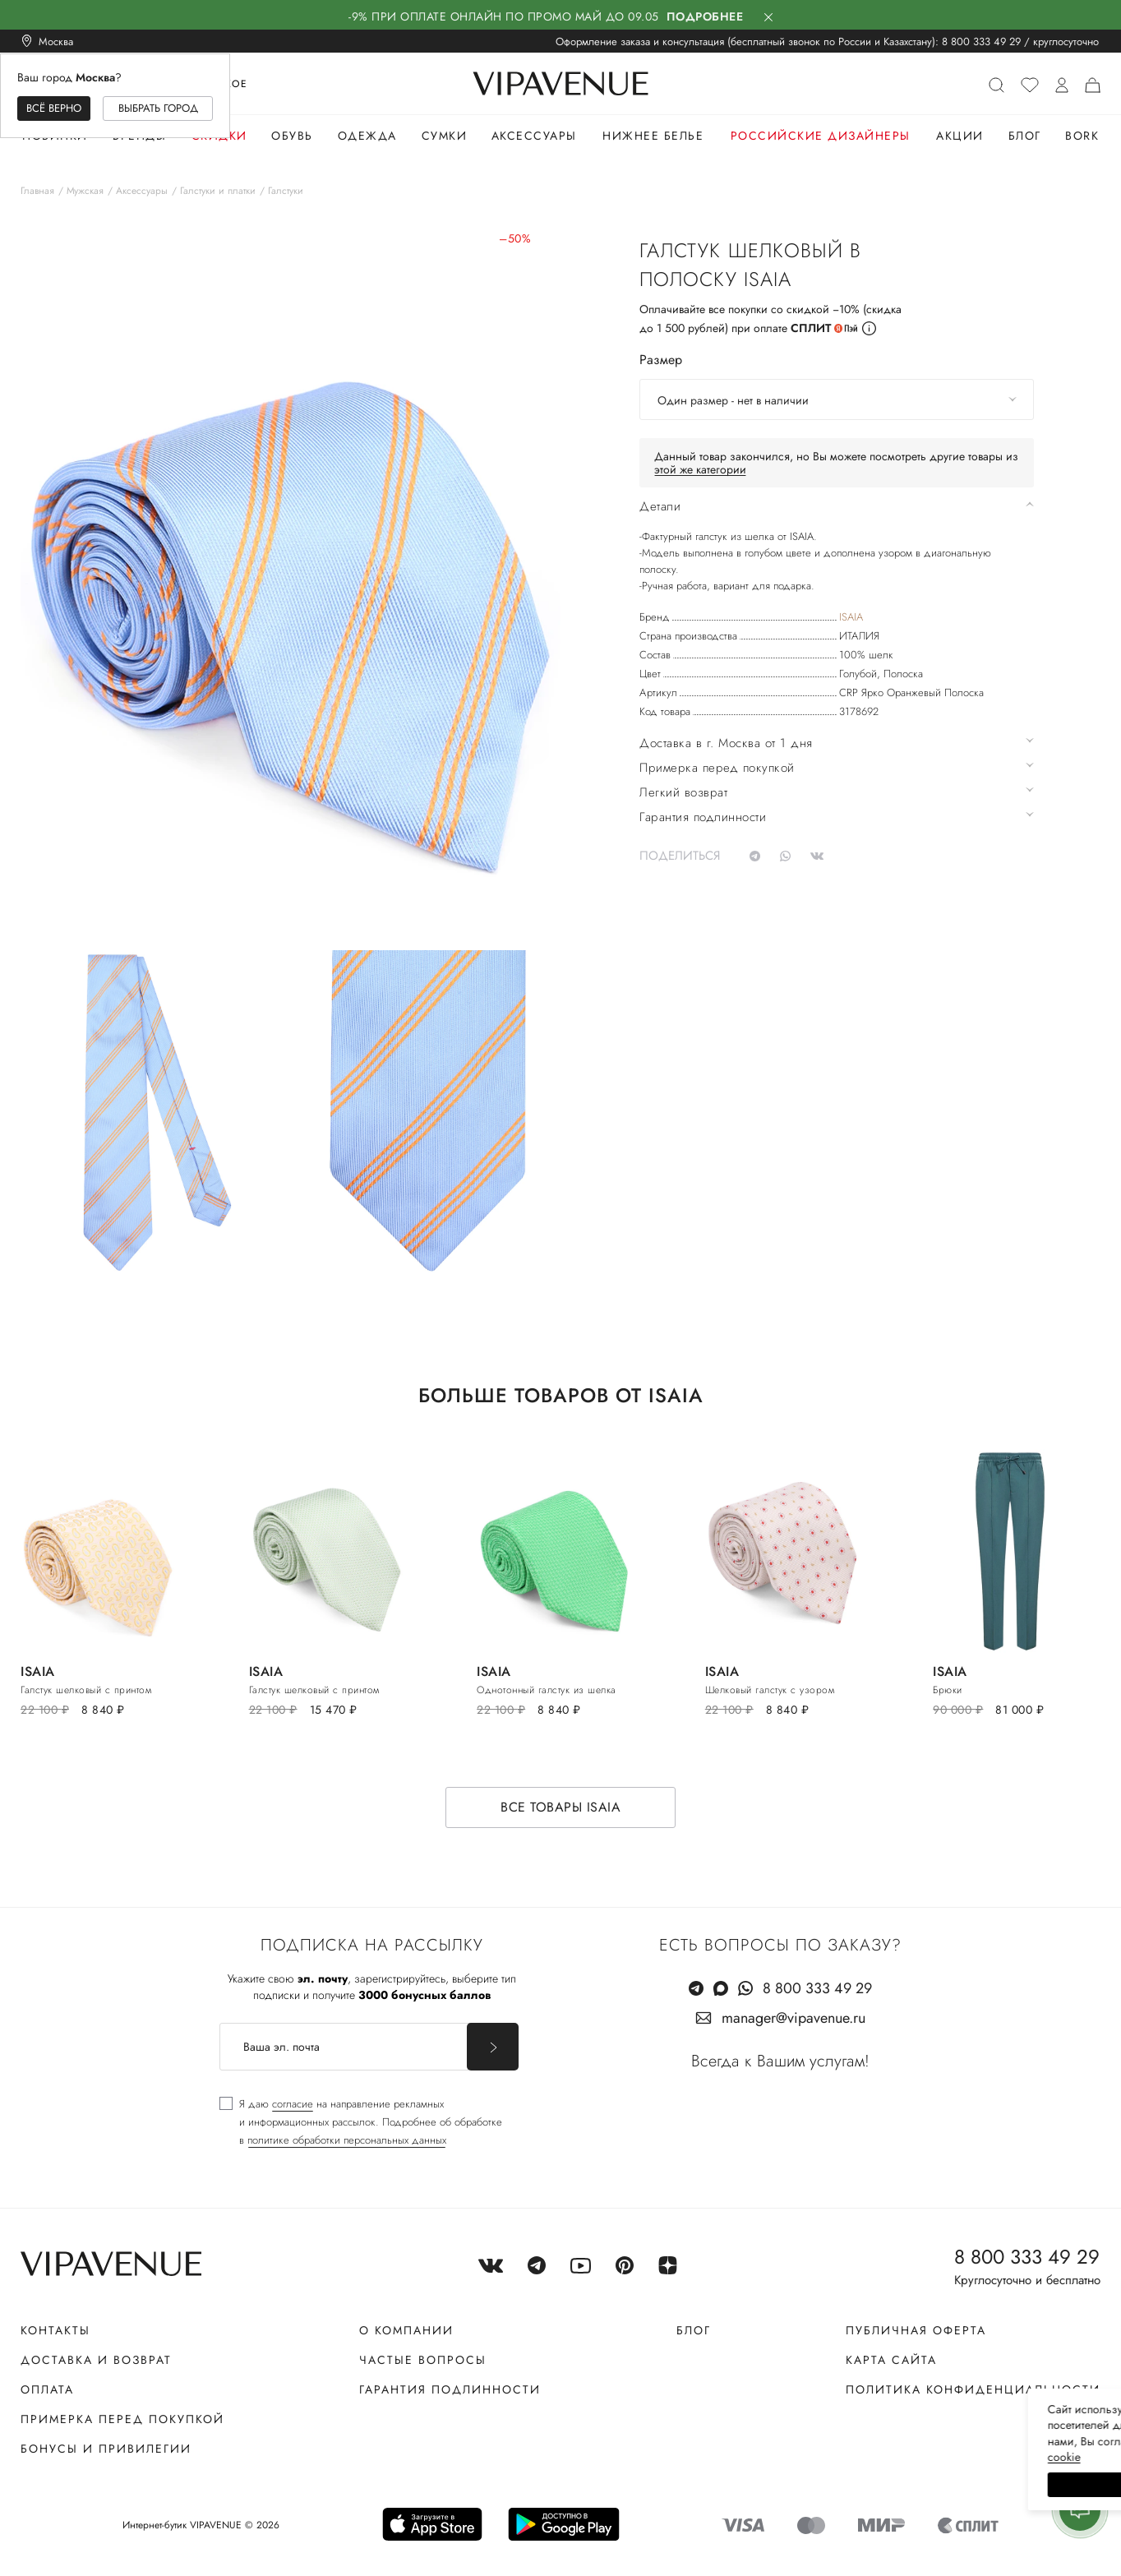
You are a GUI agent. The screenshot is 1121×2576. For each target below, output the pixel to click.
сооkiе (798, 2457)
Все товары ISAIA (560, 1807)
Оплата (47, 2389)
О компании (406, 2330)
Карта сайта (891, 2360)
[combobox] (836, 399)
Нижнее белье (653, 135)
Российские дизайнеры (821, 135)
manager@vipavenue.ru (793, 2018)
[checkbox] (360, 2122)
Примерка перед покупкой (122, 2419)
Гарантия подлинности (450, 2389)
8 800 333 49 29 (981, 41)
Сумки (445, 135)
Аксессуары (534, 135)
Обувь (292, 135)
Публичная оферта (916, 2330)
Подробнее (705, 16)
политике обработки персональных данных (346, 2140)
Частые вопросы (423, 2360)
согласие (292, 2104)
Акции (960, 135)
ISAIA (851, 617)
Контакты (55, 2330)
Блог (1024, 135)
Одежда (367, 135)
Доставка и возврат (96, 2360)
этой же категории (700, 469)
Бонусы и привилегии (106, 2448)
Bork (1082, 135)
